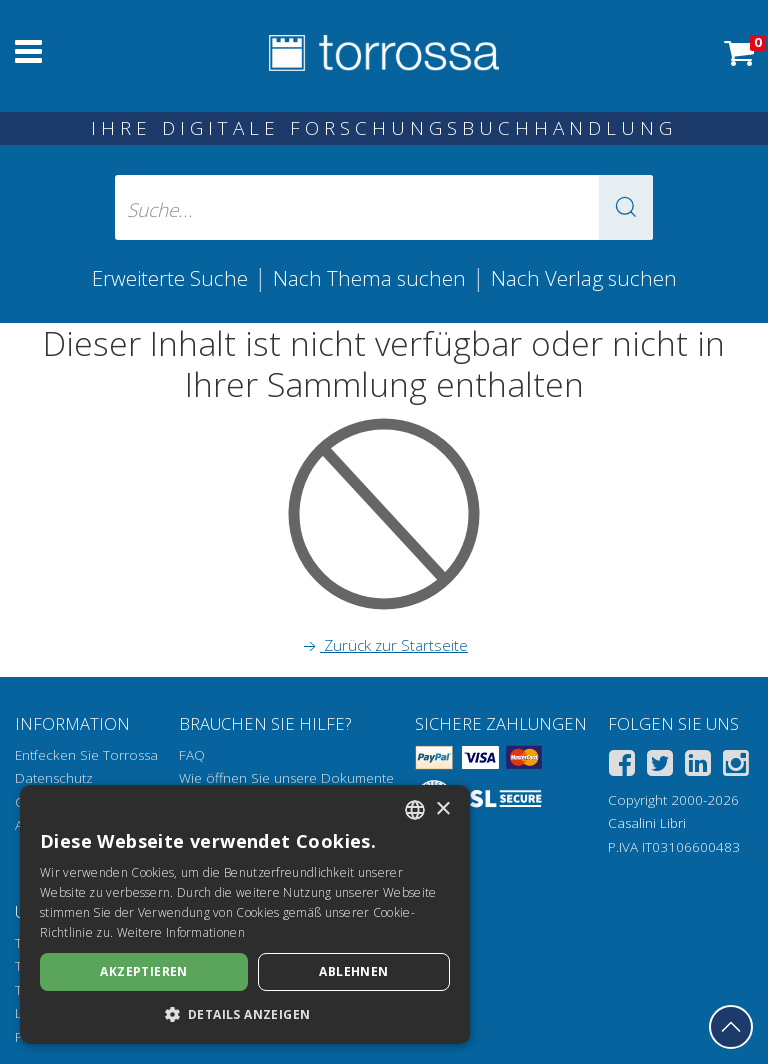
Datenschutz (54, 778)
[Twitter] (660, 766)
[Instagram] (736, 766)
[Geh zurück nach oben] (731, 1027)
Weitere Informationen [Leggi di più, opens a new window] (181, 932)
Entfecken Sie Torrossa (86, 755)
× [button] (442, 809)
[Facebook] (622, 766)
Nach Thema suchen (369, 278)
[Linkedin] (698, 766)
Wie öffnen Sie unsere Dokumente (286, 778)
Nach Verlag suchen (584, 278)
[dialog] (245, 914)
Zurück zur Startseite (384, 645)
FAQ (192, 755)
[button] (626, 207)
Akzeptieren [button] (143, 971)
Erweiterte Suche (170, 278)
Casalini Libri (647, 823)
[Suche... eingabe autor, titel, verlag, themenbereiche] (384, 207)
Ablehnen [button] (353, 971)
